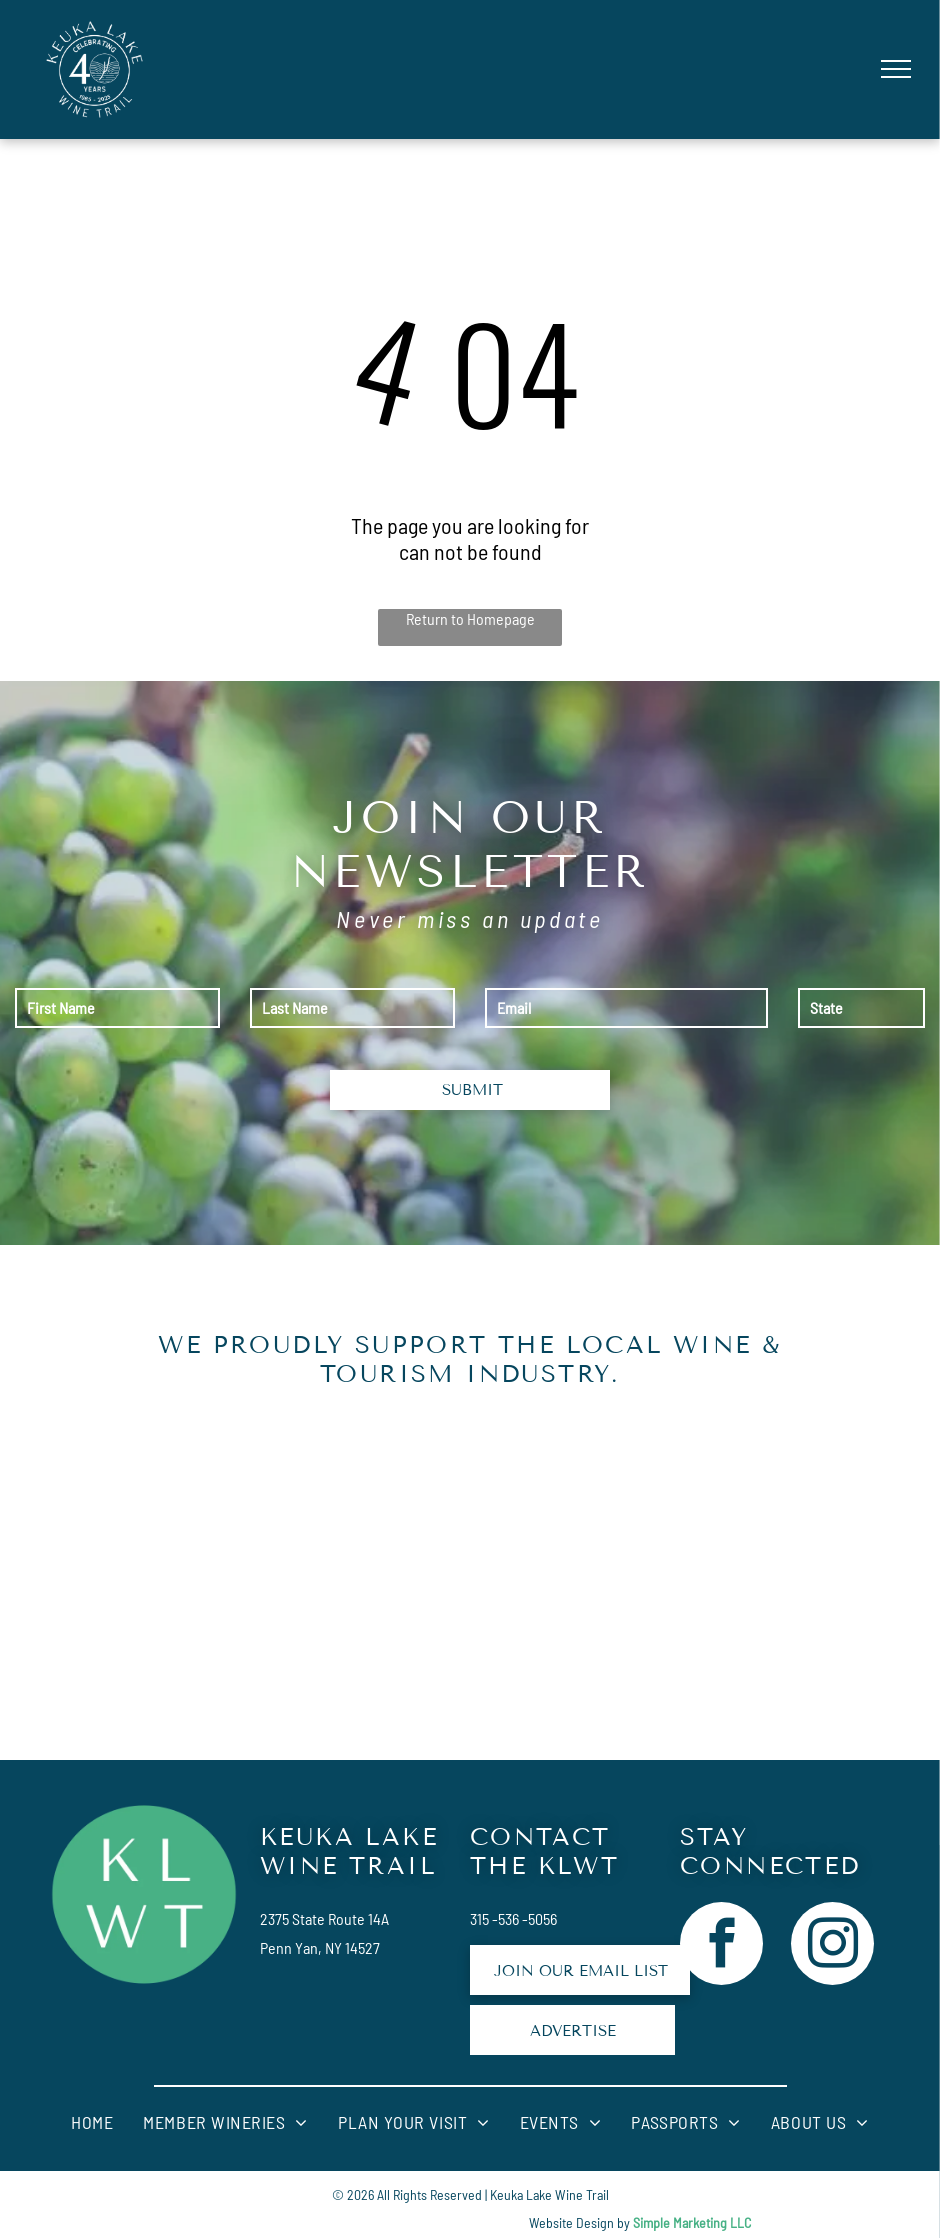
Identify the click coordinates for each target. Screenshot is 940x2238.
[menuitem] (92, 2122)
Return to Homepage (470, 618)
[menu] (896, 69)
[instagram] (832, 1946)
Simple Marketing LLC (692, 2222)
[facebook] (721, 1946)
